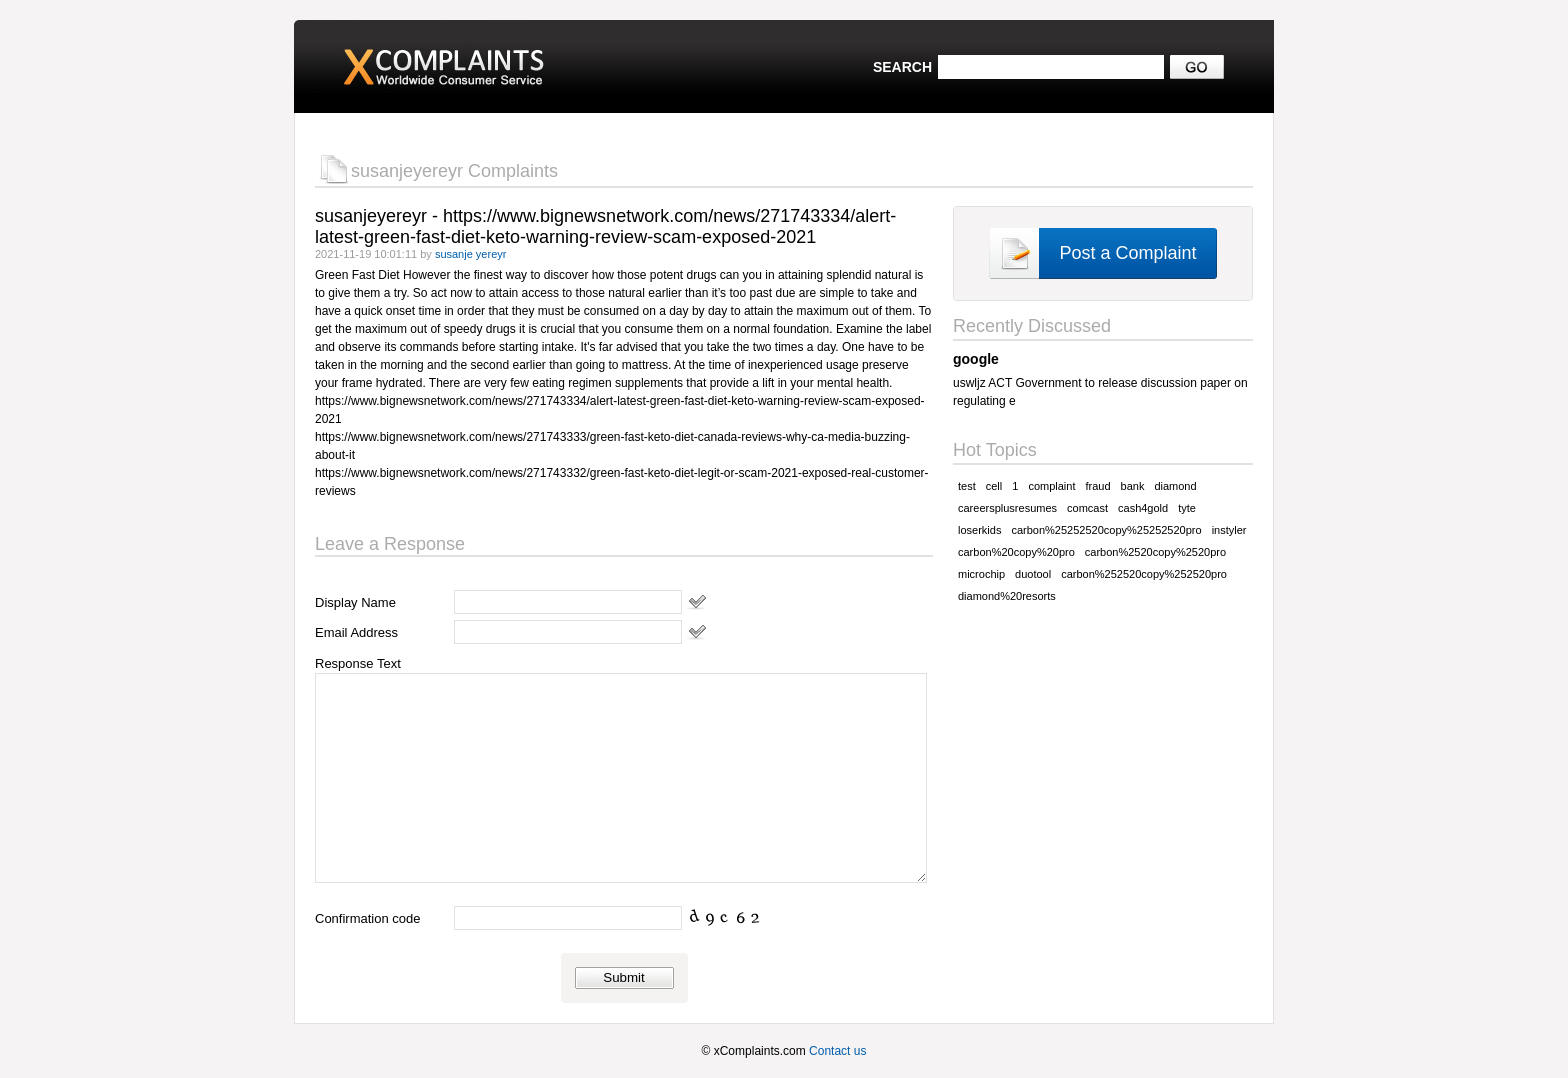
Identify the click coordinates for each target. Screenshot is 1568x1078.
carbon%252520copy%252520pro (1144, 574)
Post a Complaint (1127, 253)
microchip (981, 574)
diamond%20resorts (1007, 596)
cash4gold (1143, 508)
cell (994, 486)
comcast (1087, 508)
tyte (1187, 508)
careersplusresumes (1007, 508)
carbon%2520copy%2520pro (1155, 552)
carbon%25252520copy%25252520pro (1106, 530)
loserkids (979, 530)
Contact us (837, 1051)
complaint (1051, 486)
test (967, 486)
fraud (1097, 486)
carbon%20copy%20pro (1016, 552)
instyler (1229, 530)
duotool (1033, 574)
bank (1133, 486)
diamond (1175, 486)
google (976, 359)
